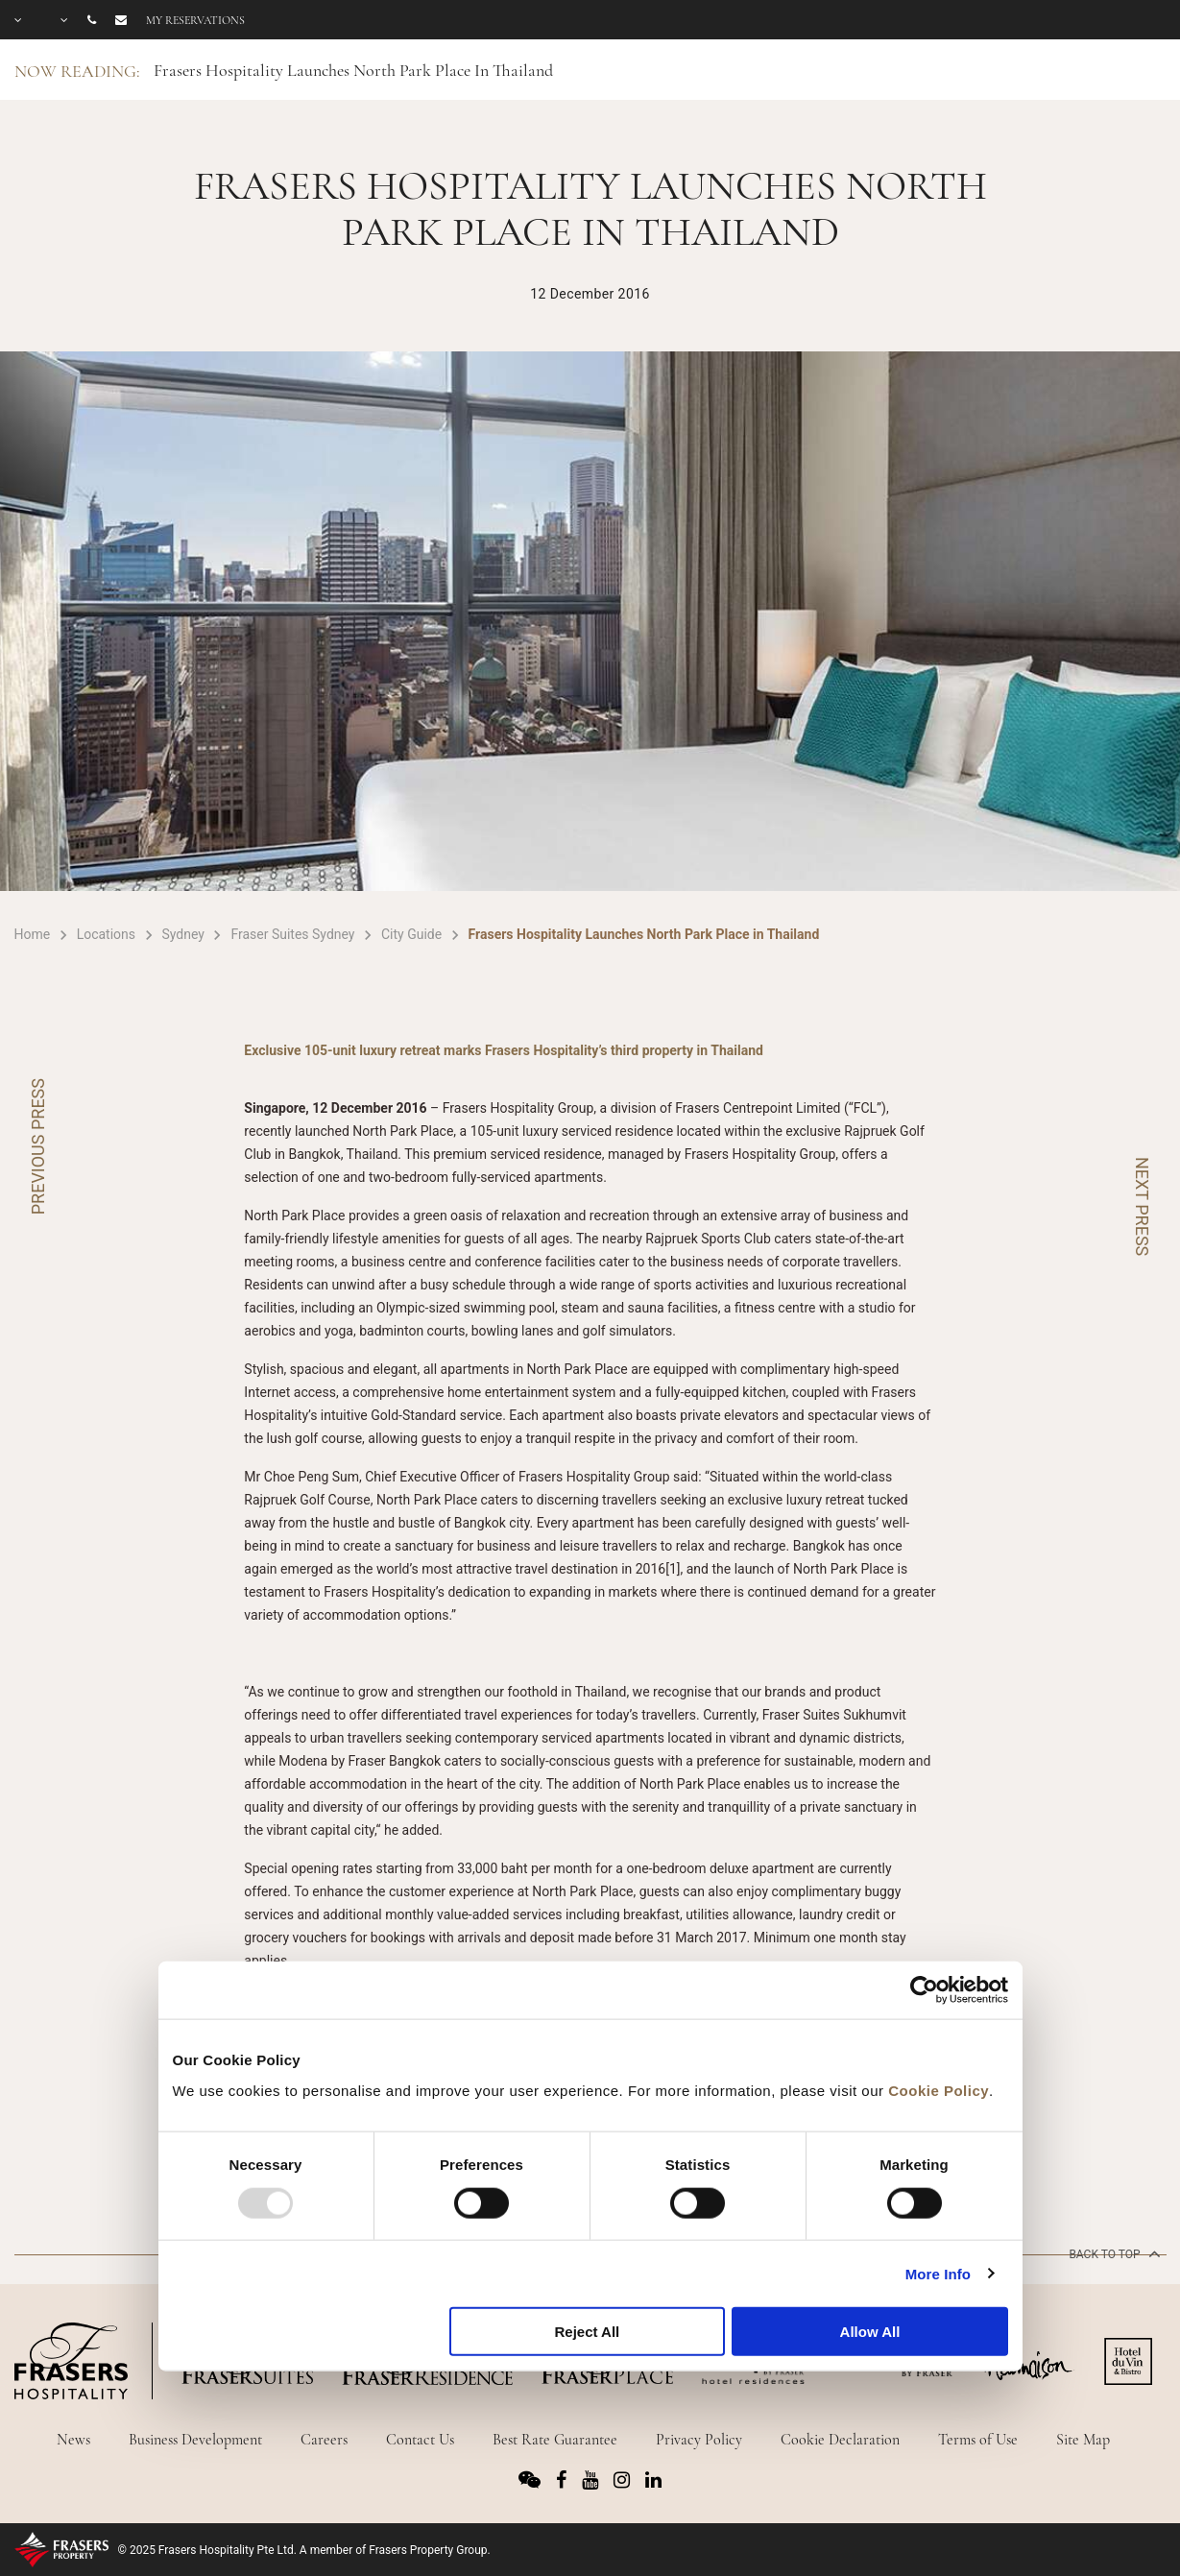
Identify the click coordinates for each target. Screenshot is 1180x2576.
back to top (1112, 2253)
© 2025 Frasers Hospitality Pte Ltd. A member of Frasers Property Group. (304, 2550)
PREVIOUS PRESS (38, 1146)
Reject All (586, 2331)
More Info (938, 2273)
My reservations (195, 20)
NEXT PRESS (1142, 1206)
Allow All (870, 2331)
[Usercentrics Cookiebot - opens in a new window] (924, 1990)
